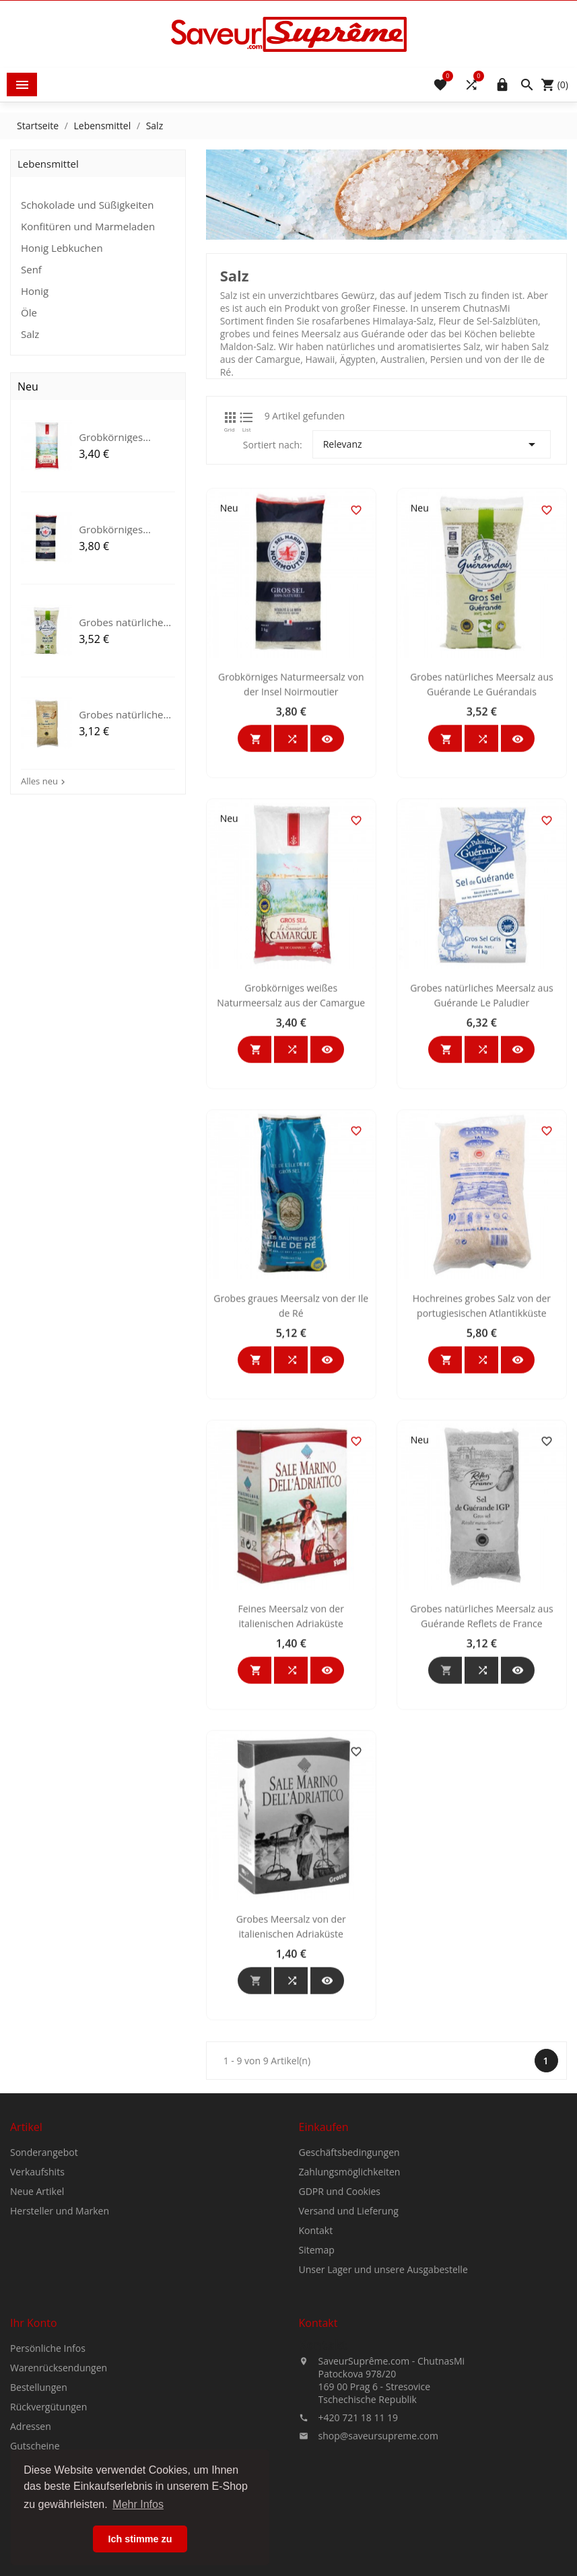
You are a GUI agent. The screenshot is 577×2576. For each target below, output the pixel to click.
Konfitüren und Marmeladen (88, 226)
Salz (30, 334)
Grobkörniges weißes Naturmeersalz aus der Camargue (291, 1221)
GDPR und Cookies (340, 2331)
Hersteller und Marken (59, 2350)
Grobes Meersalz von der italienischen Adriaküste (291, 2153)
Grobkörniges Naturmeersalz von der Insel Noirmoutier (291, 911)
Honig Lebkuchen (62, 248)
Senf (31, 269)
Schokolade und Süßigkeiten (87, 204)
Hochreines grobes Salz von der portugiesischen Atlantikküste (482, 1532)
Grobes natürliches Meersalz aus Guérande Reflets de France (481, 1842)
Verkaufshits (37, 2311)
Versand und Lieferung (349, 2350)
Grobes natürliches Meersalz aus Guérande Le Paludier (481, 1221)
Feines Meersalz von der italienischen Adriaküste (291, 1842)
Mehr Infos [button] (138, 2504)
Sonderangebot (44, 2292)
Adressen (30, 2566)
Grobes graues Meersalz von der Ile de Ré (290, 1532)
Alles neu (44, 781)
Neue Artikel (37, 2331)
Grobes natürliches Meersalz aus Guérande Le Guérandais (481, 911)
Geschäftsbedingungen (349, 2292)
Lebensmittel (48, 163)
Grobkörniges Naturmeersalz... (117, 528)
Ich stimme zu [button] (140, 2539)
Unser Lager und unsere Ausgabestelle (383, 2409)
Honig (34, 291)
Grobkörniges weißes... (111, 436)
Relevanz (431, 444)
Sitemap (317, 2389)
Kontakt (316, 2370)
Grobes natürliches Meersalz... (123, 621)
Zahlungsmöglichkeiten (350, 2311)
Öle (29, 312)
